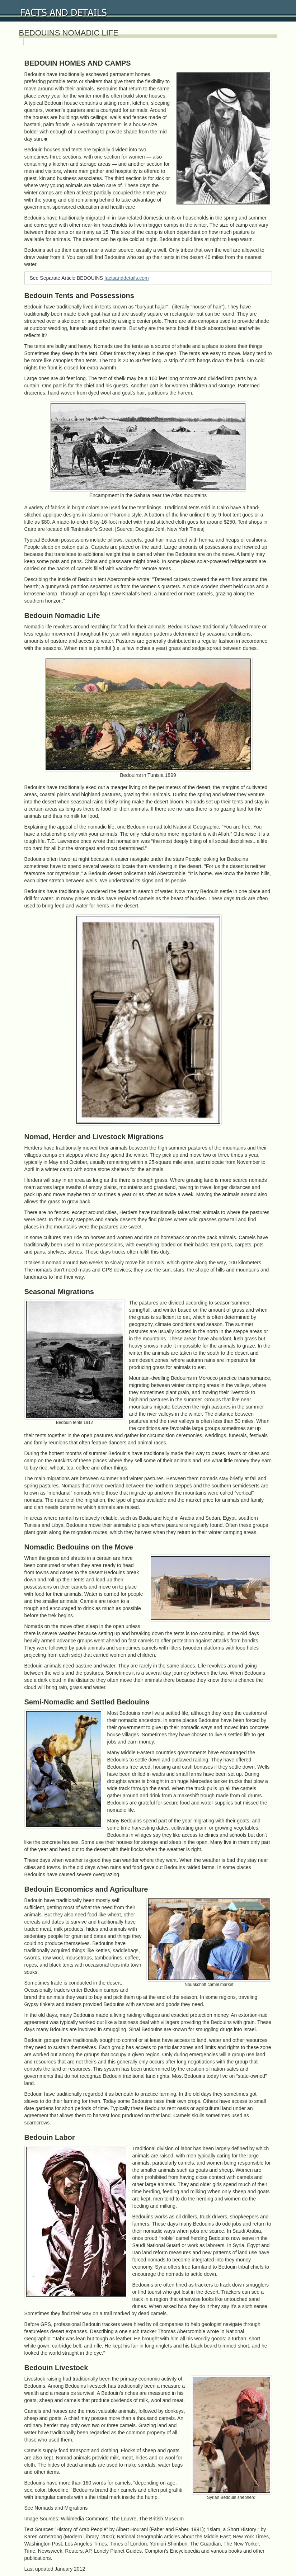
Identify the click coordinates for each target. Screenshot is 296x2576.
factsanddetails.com (126, 278)
